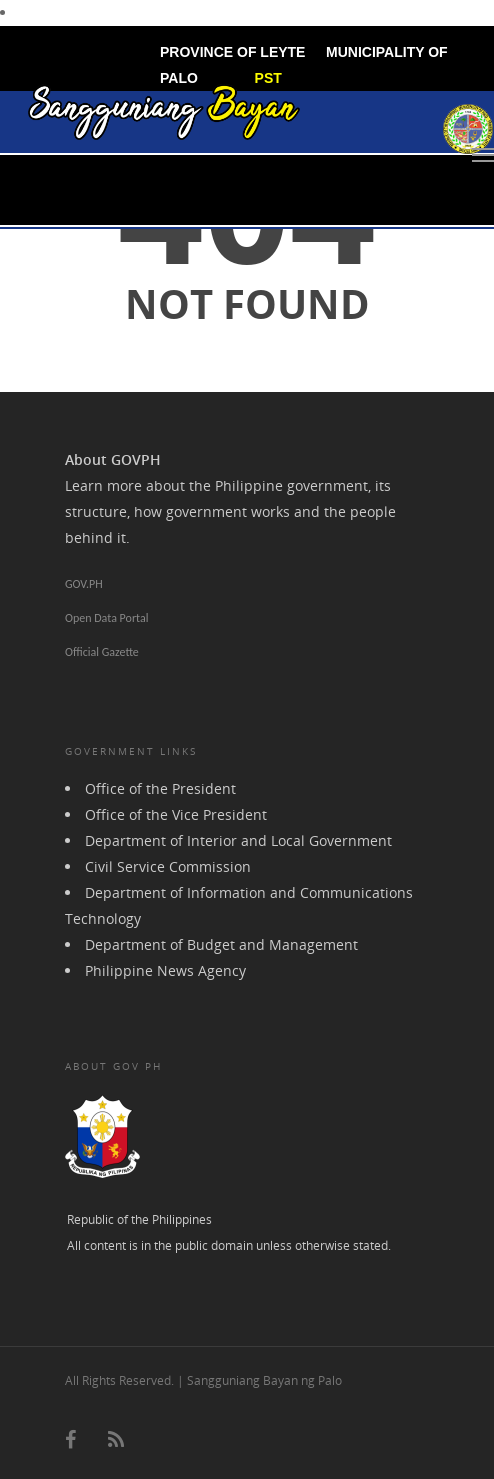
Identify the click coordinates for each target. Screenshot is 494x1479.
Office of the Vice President (176, 814)
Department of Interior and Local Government (238, 840)
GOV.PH (84, 584)
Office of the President (160, 788)
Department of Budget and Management (221, 944)
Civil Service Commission (168, 866)
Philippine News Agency (165, 970)
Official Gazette (102, 652)
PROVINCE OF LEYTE (232, 52)
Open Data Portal (106, 618)
